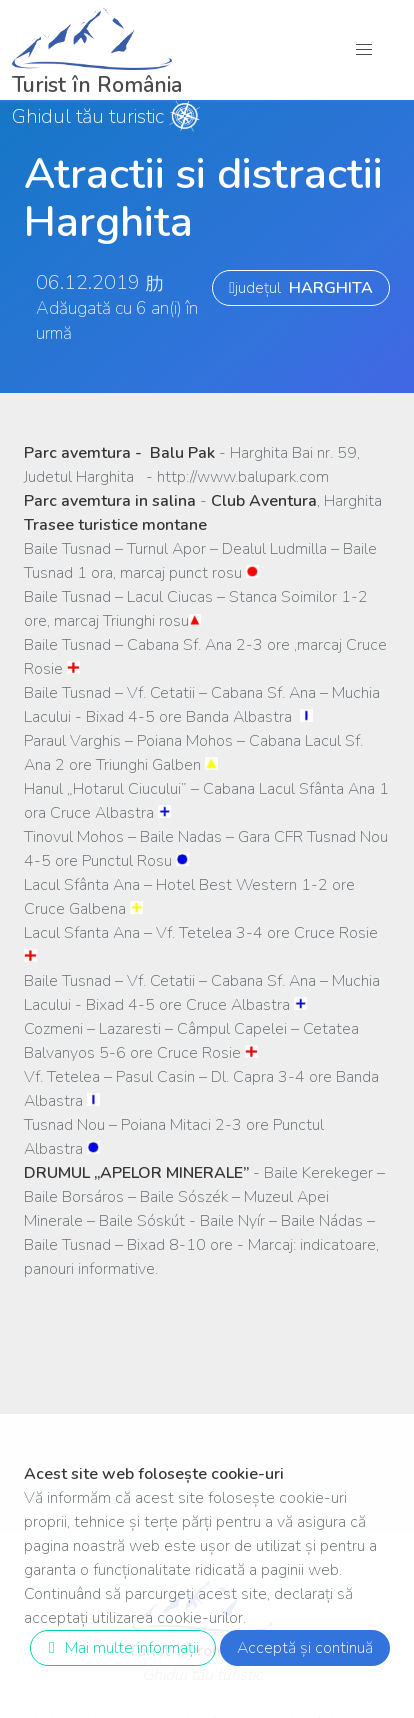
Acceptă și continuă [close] (305, 1648)
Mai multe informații (119, 1648)
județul (301, 288)
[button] (364, 49)
